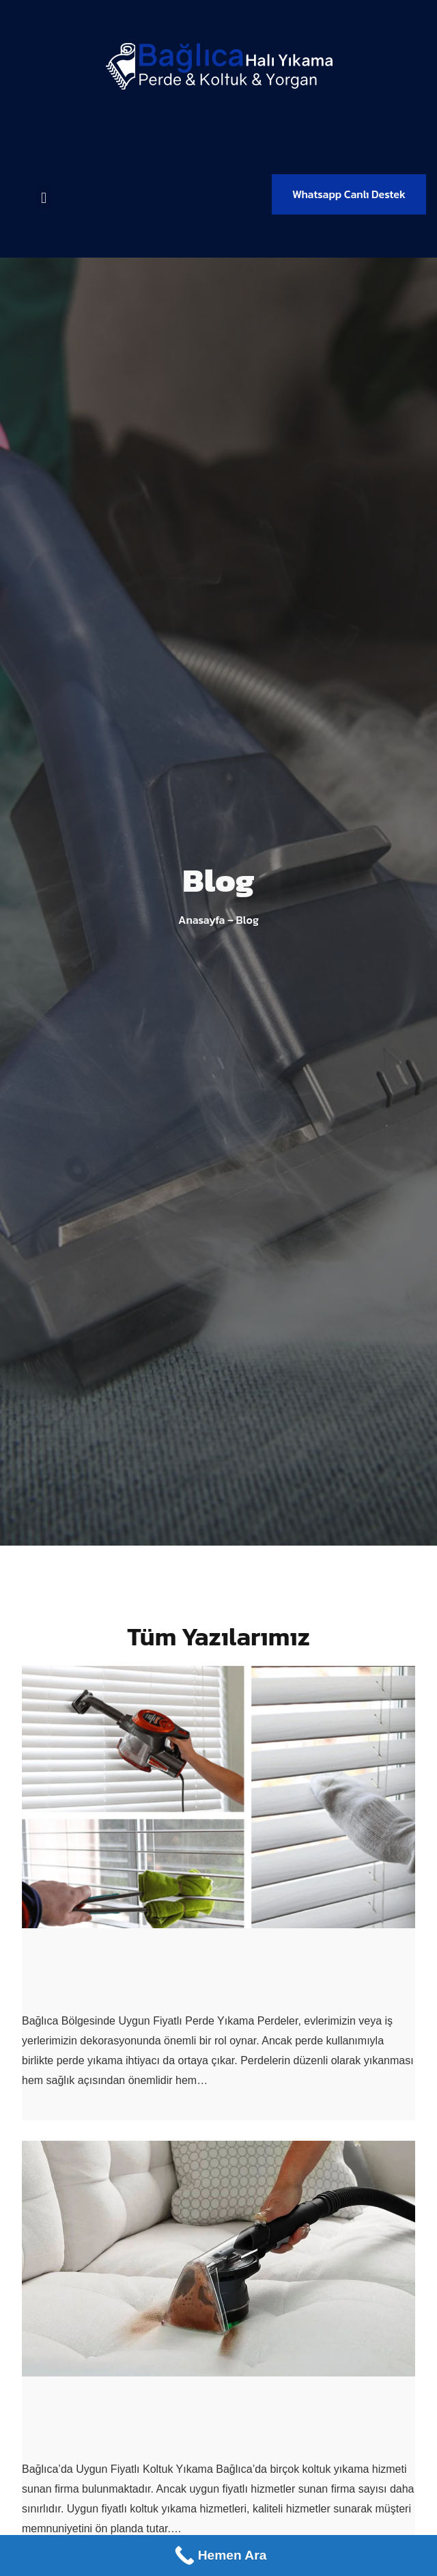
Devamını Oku (56, 2109)
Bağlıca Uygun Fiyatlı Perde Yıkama (180, 1970)
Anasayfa (201, 920)
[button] (43, 198)
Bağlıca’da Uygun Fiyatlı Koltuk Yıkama (202, 2418)
